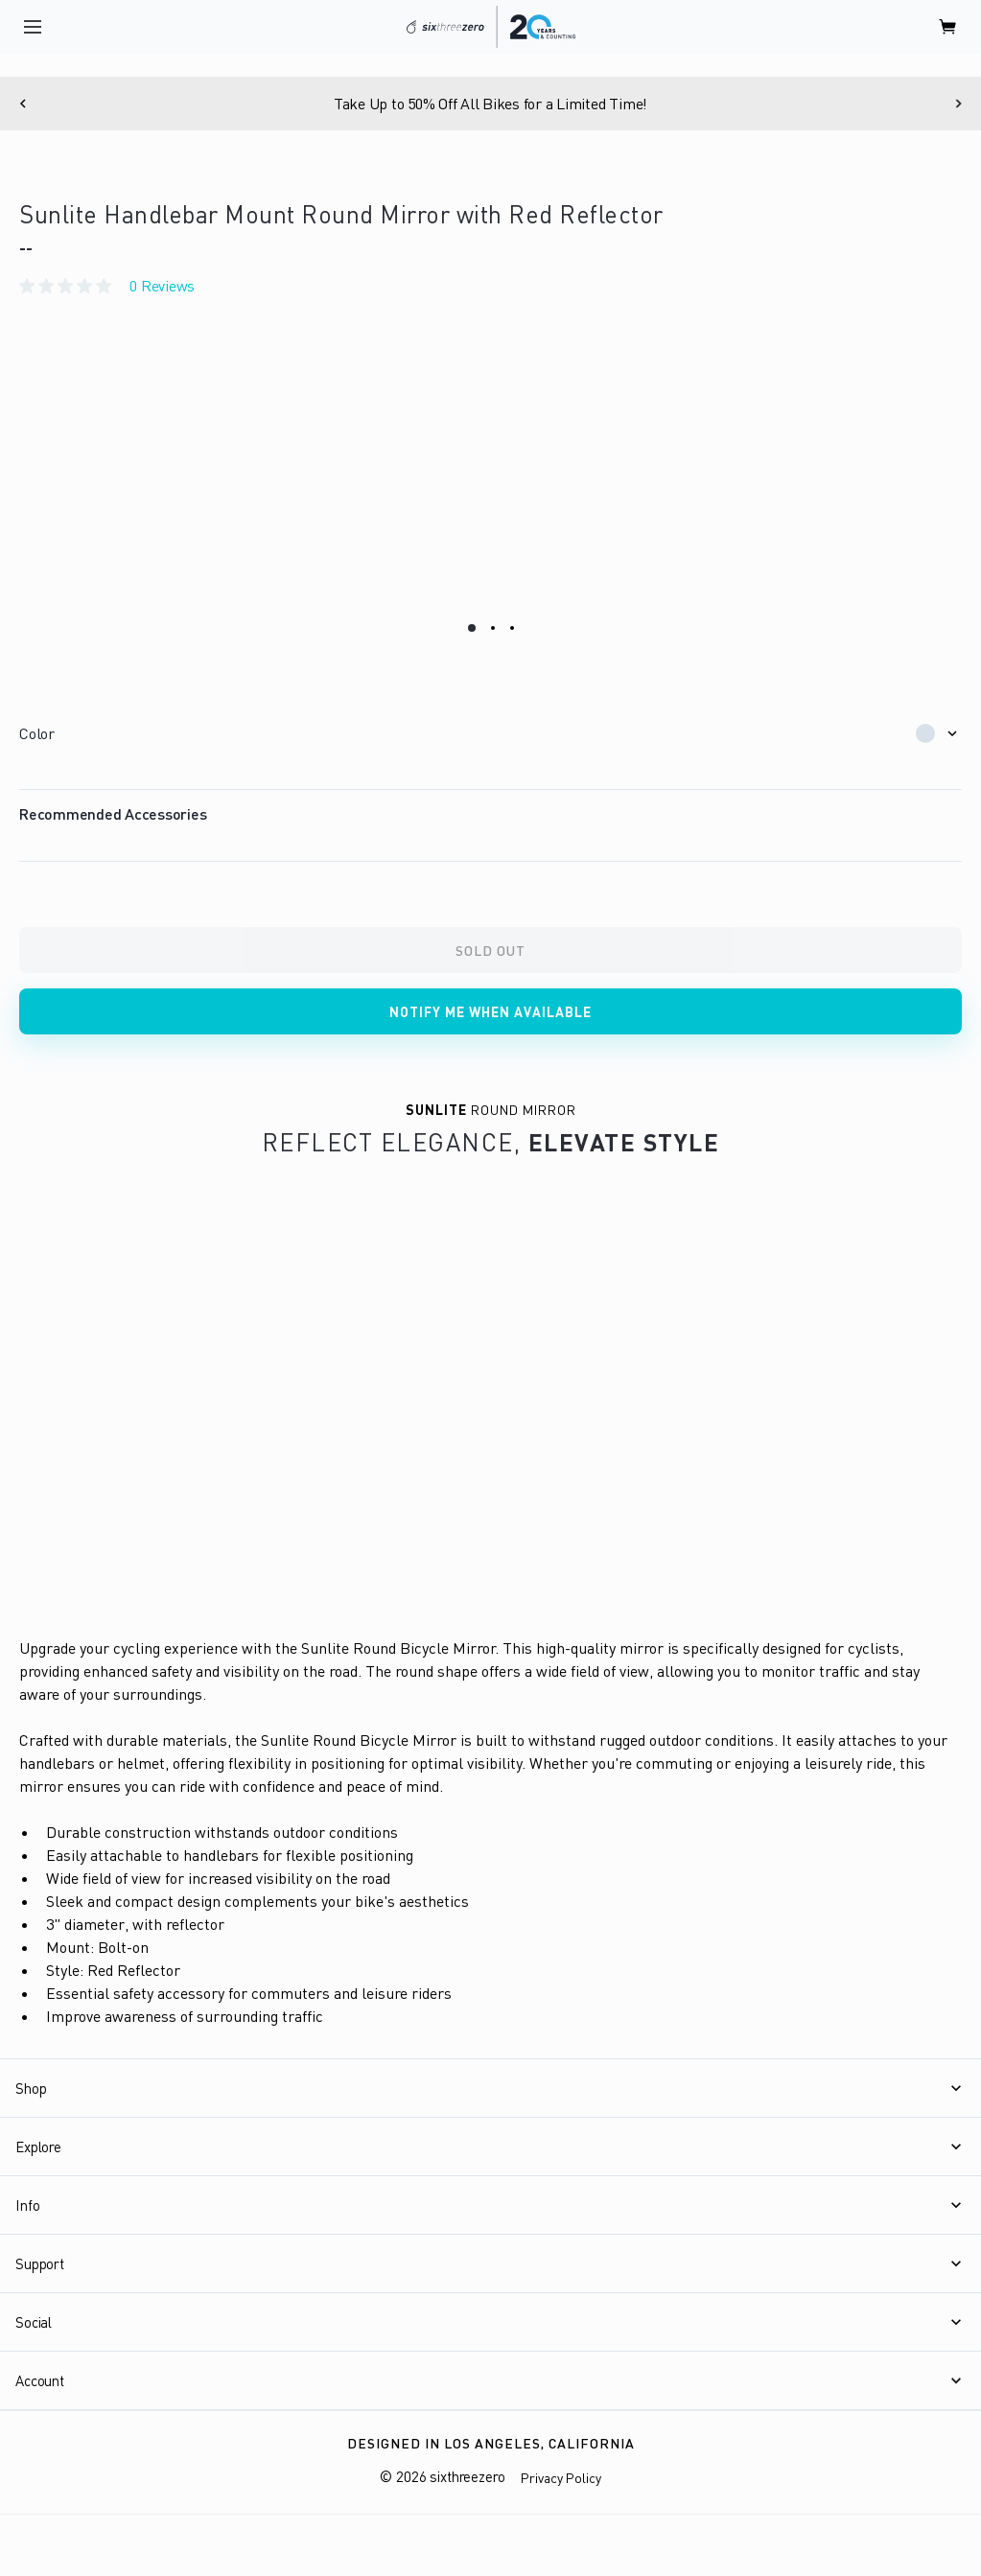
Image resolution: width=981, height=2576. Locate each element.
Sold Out (490, 950)
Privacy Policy (561, 2478)
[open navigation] (33, 27)
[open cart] (948, 27)
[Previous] (23, 103)
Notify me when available (490, 1012)
